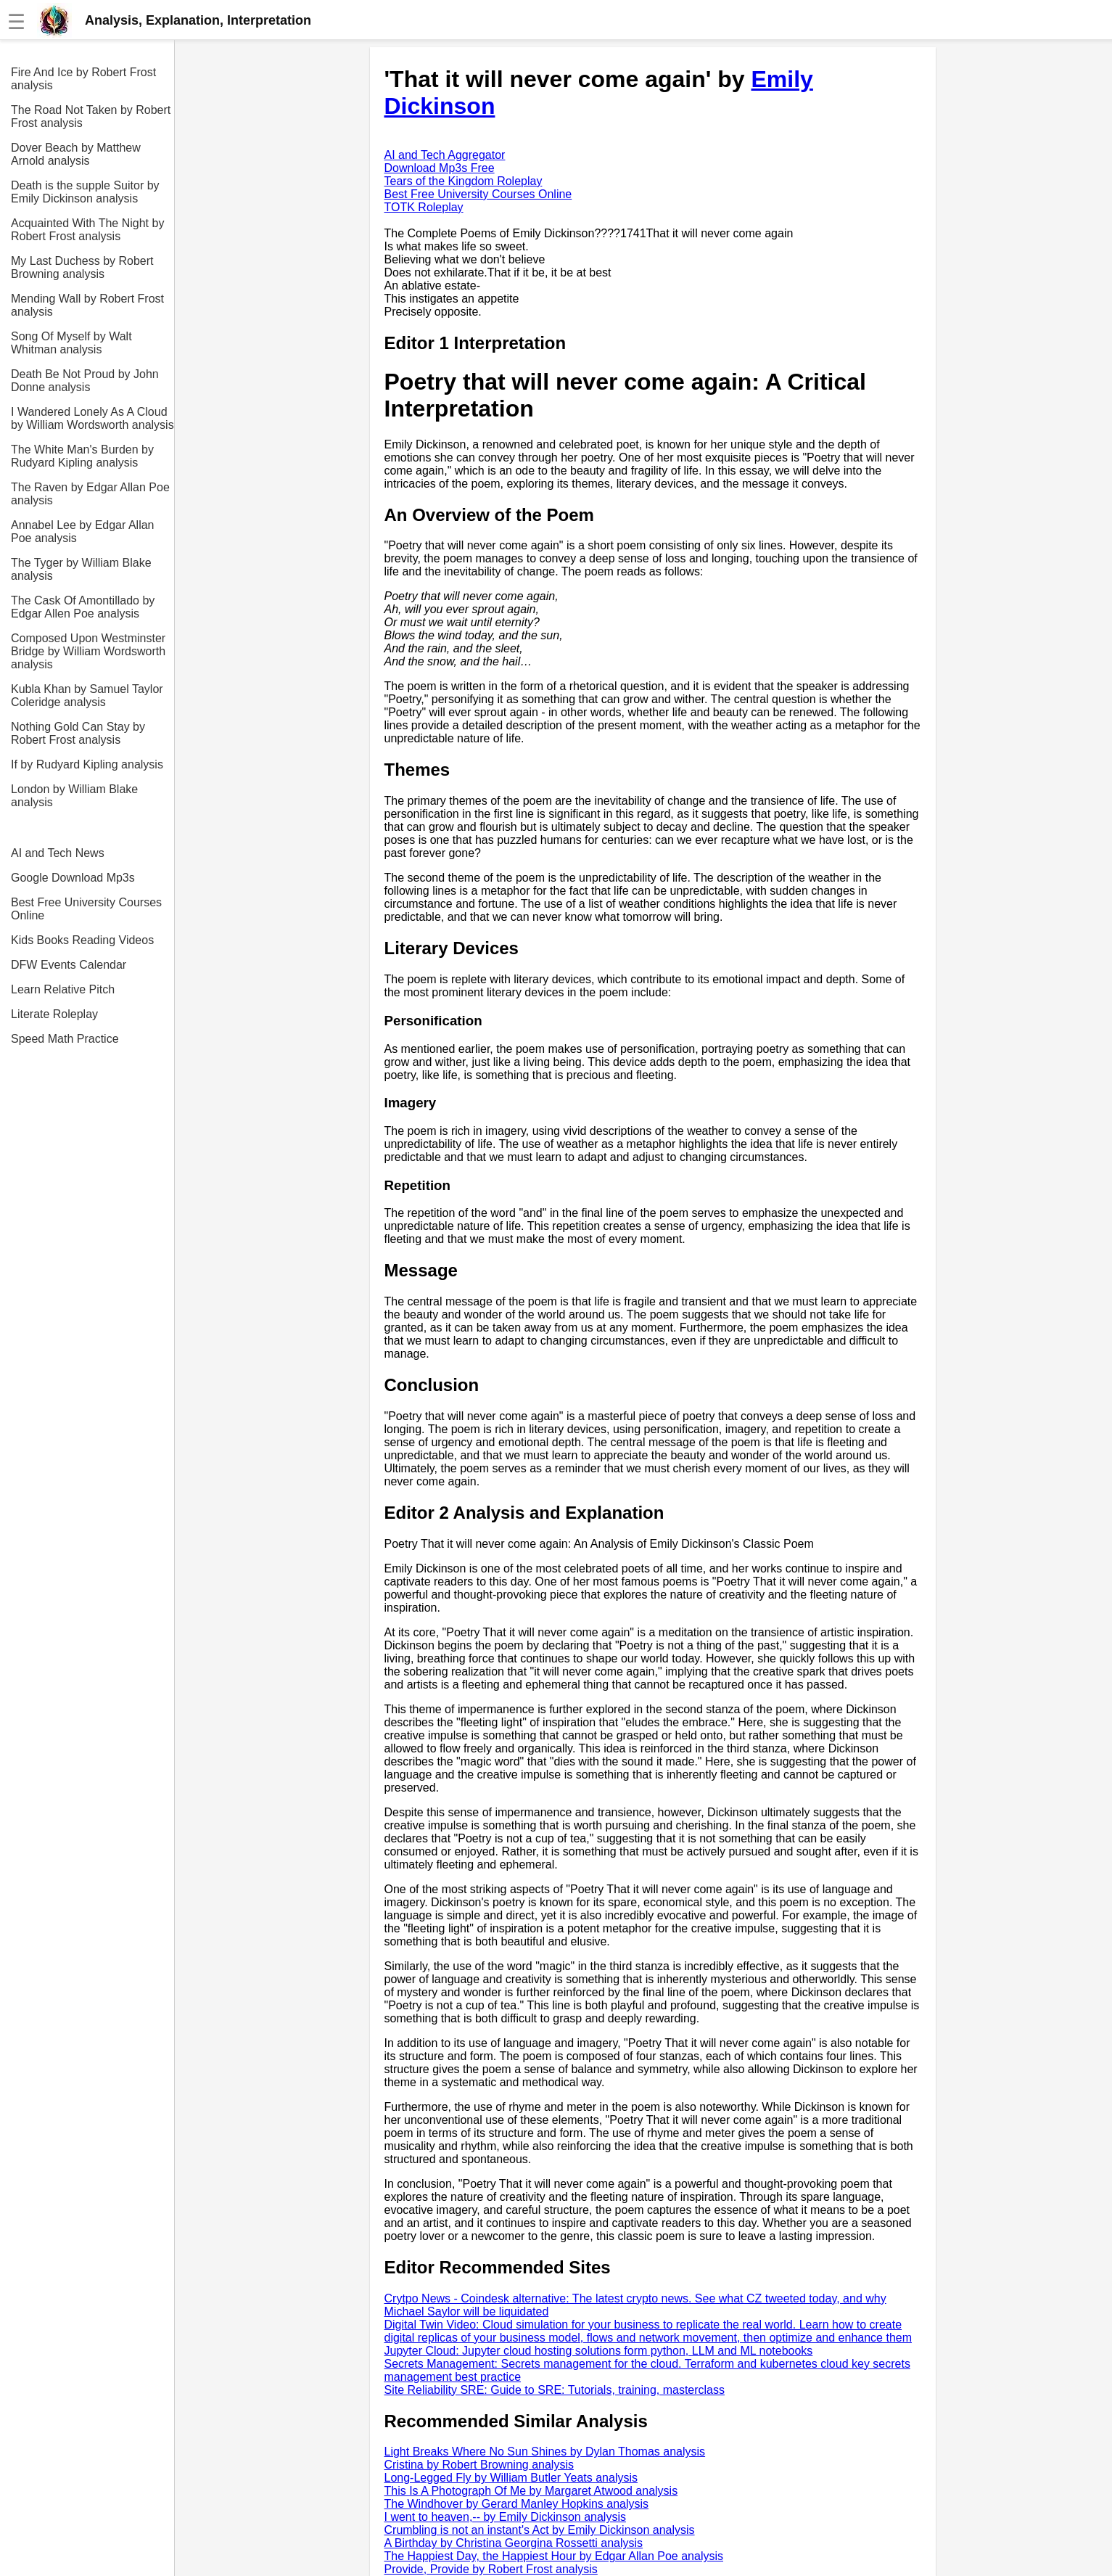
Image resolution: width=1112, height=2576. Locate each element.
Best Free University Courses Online (86, 909)
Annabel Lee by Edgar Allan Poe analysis (82, 531)
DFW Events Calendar (68, 965)
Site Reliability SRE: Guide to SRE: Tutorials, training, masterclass (554, 2390)
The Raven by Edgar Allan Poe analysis (90, 493)
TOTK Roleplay (424, 207)
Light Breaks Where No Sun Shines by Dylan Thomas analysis (545, 2451)
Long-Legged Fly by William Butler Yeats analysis (511, 2478)
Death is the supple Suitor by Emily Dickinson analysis (85, 192)
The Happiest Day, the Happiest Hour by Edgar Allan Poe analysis (554, 2556)
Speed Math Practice (65, 1039)
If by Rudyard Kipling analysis (87, 764)
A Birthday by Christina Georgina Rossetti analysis (513, 2543)
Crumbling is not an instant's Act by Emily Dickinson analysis (539, 2530)
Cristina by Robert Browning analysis (479, 2464)
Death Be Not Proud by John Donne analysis (85, 380)
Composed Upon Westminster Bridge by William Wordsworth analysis (88, 651)
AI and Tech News (57, 853)
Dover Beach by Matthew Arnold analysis (76, 154)
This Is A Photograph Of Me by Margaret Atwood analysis (531, 2491)
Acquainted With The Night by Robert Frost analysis (87, 229)
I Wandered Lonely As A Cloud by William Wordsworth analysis (92, 418)
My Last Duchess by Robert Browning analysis (82, 267)
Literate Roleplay (54, 1014)
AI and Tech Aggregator (445, 155)
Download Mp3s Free (439, 168)
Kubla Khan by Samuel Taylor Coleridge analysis (87, 695)
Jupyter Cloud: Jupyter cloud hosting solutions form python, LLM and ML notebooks (598, 2351)
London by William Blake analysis (74, 795)
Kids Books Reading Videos (82, 940)
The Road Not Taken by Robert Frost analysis (90, 116)
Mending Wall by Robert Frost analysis (87, 305)
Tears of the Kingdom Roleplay (463, 181)
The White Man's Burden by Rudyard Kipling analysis (82, 456)
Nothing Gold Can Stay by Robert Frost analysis (78, 733)
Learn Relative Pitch (63, 989)
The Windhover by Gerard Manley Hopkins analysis (516, 2504)
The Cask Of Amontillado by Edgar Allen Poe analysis (83, 607)
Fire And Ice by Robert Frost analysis (83, 78)
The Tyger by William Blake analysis (81, 569)
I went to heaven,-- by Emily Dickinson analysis (505, 2517)
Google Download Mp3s (73, 877)
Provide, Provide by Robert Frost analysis (491, 2569)
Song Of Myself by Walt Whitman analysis (71, 343)
